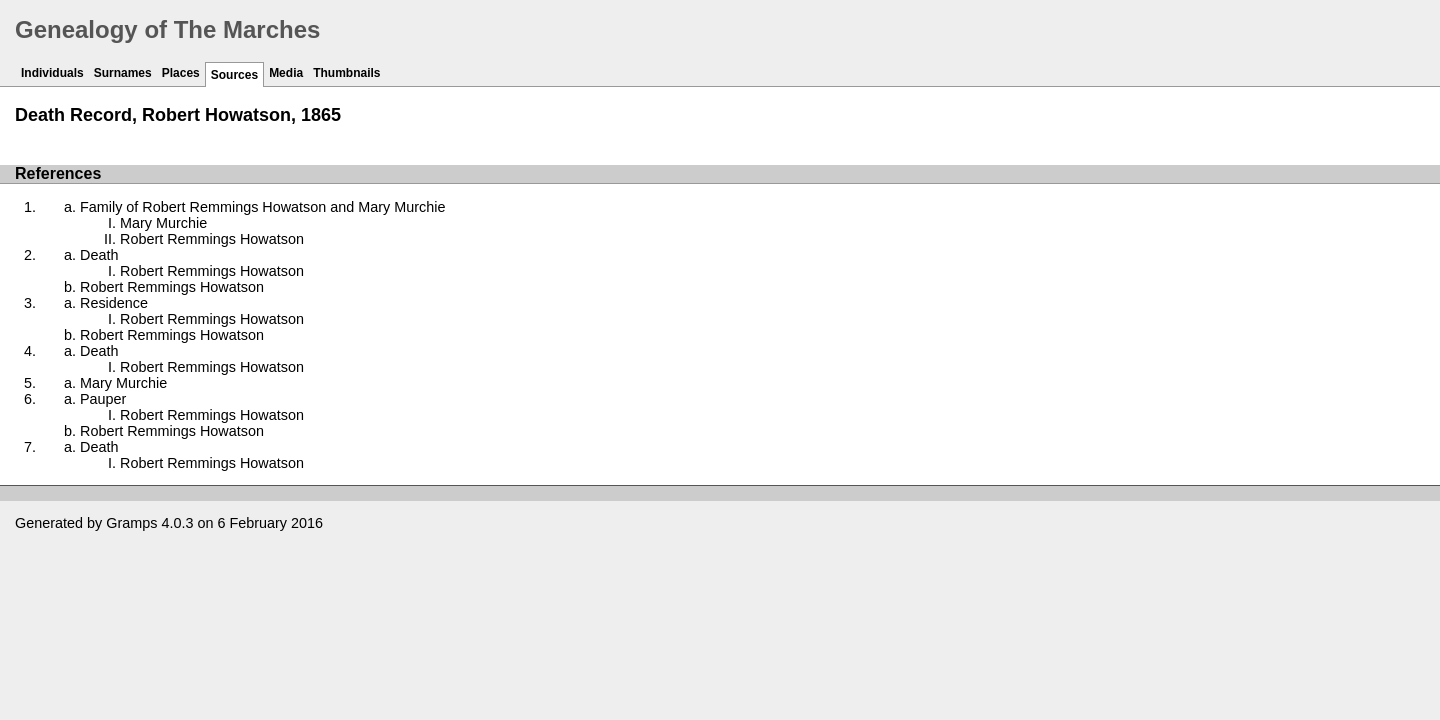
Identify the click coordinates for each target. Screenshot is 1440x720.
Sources (234, 75)
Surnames (123, 73)
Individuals (52, 73)
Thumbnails (346, 73)
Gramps (131, 523)
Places (181, 73)
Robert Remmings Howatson (212, 239)
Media (286, 73)
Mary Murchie (163, 223)
